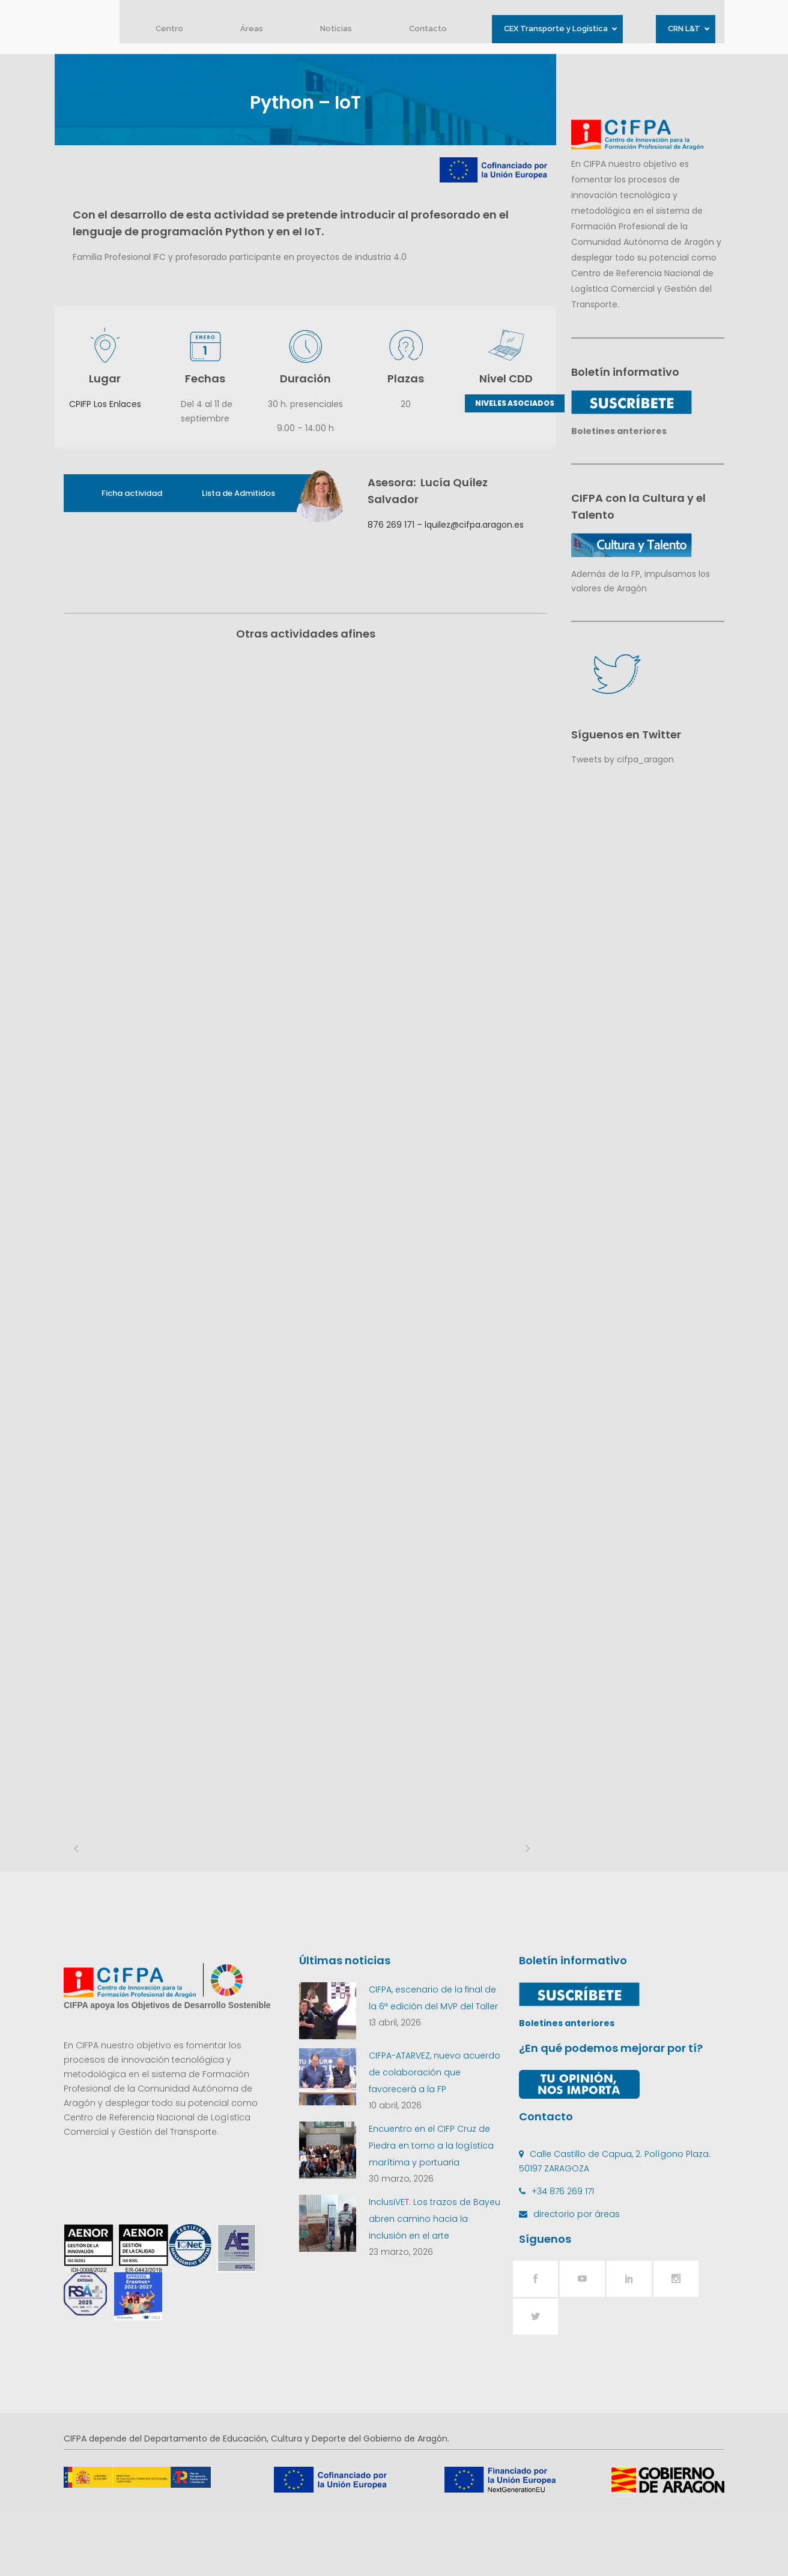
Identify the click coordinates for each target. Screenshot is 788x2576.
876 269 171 (391, 525)
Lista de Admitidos (238, 493)
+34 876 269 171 (563, 2255)
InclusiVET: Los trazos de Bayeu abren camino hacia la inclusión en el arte (434, 2282)
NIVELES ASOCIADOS (514, 403)
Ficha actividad (132, 493)
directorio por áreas (576, 2278)
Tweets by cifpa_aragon (622, 759)
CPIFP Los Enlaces (105, 404)
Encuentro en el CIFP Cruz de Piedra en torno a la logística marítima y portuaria (431, 2209)
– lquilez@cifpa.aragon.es (469, 525)
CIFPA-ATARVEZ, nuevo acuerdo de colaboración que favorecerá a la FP (434, 2136)
